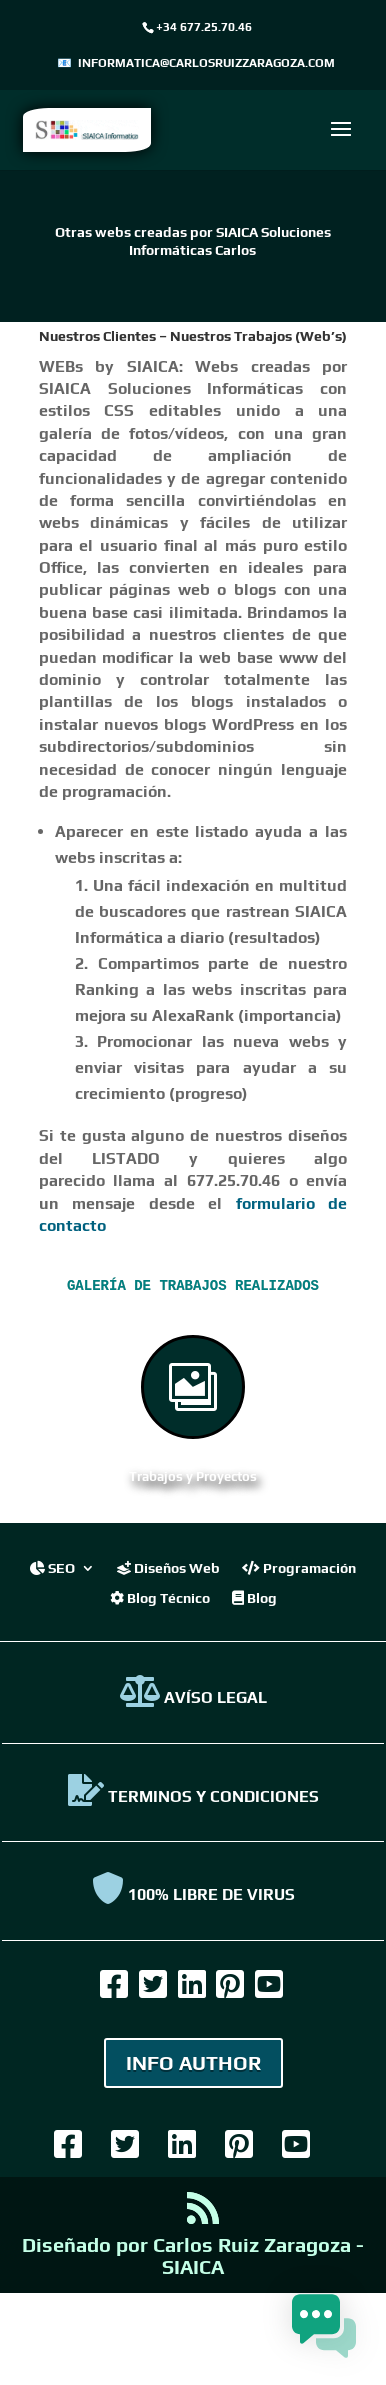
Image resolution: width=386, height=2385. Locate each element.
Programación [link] (299, 1566)
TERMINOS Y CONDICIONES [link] (193, 1795)
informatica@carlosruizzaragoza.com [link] (206, 63)
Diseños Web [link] (168, 1566)
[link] (86, 128)
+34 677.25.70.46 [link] (204, 27)
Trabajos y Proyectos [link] (193, 1475)
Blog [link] (254, 1596)
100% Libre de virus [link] (193, 1893)
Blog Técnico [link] (160, 1596)
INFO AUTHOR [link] (193, 2061)
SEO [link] (52, 1566)
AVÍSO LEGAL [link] (193, 1696)
